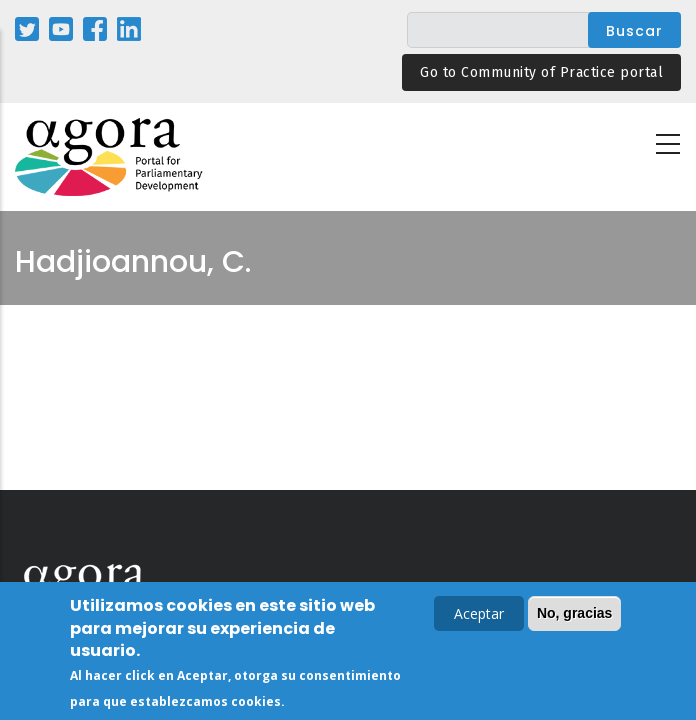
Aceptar (479, 615)
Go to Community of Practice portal (541, 72)
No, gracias (574, 615)
